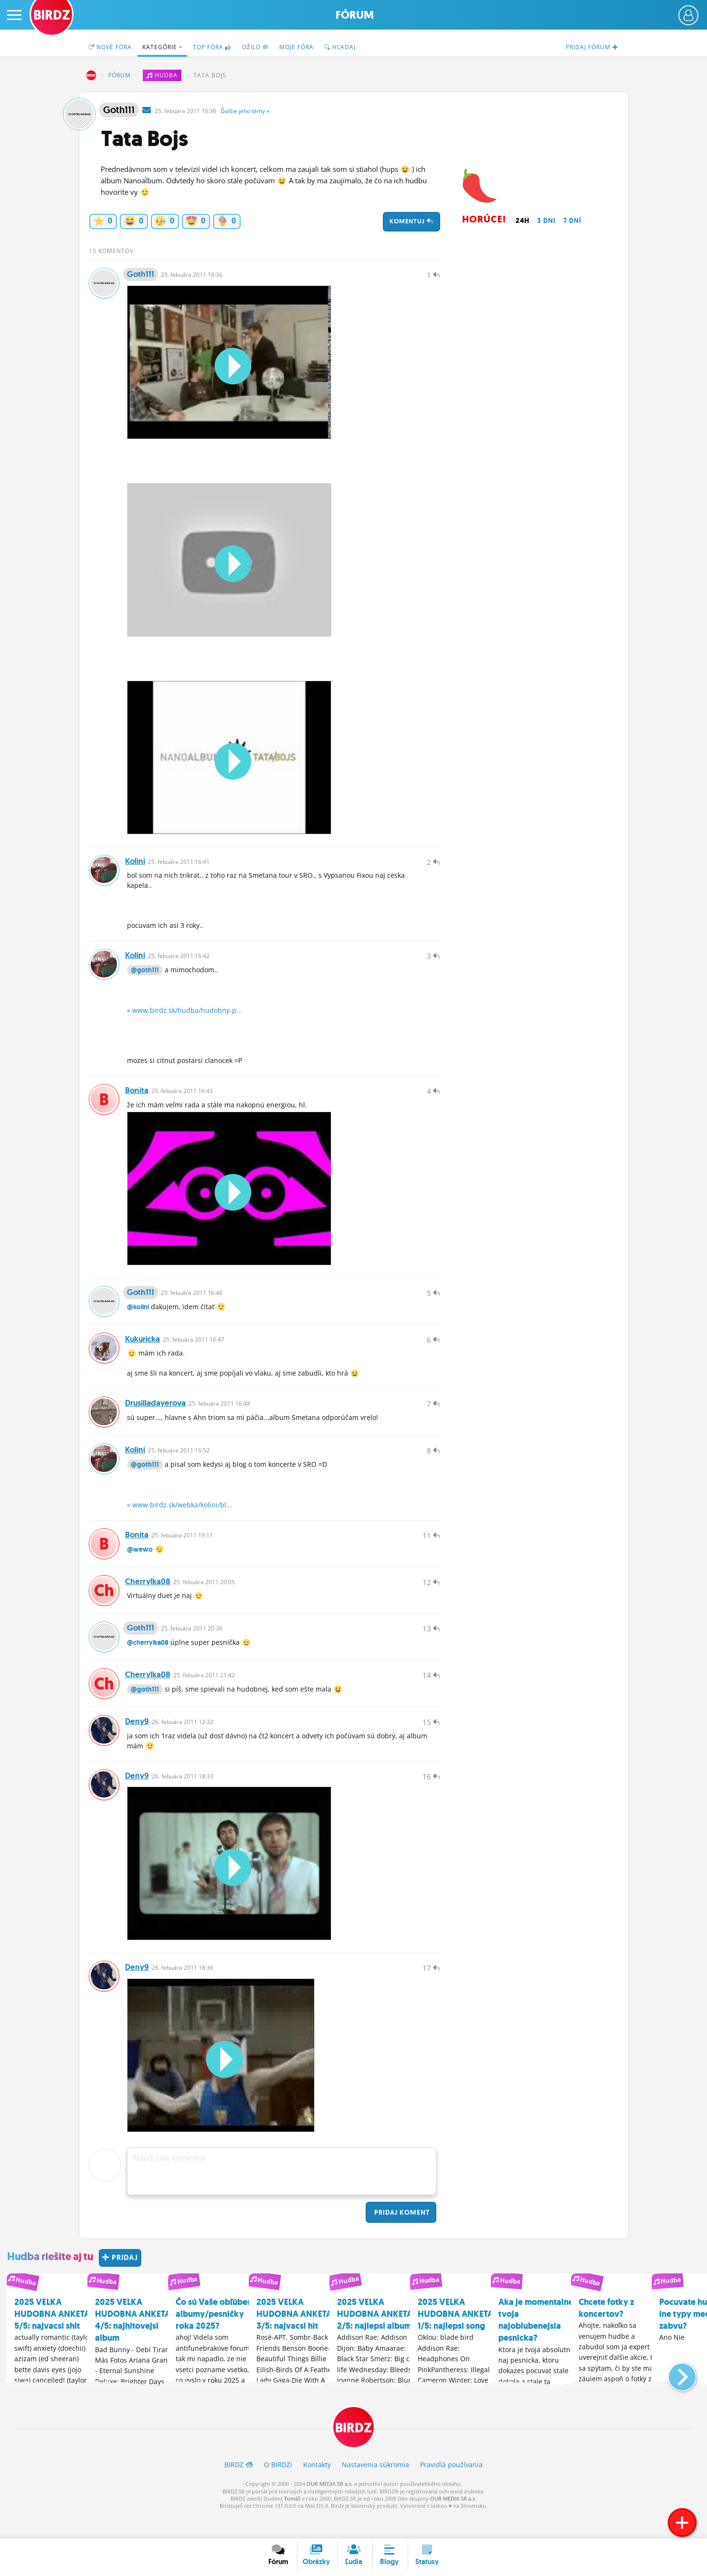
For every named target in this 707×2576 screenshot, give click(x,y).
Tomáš (292, 2521)
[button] (674, 2395)
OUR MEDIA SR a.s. (329, 2507)
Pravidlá (451, 2487)
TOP (212, 47)
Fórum (355, 15)
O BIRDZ (278, 2487)
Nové (110, 47)
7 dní (572, 220)
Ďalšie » (245, 111)
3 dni (546, 220)
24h (522, 220)
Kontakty (317, 2487)
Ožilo (255, 47)
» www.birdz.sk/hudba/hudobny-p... (184, 1015)
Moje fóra (296, 47)
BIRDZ (91, 75)
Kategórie (162, 47)
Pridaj (401, 2235)
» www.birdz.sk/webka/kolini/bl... (179, 1517)
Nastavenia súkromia (375, 2487)
